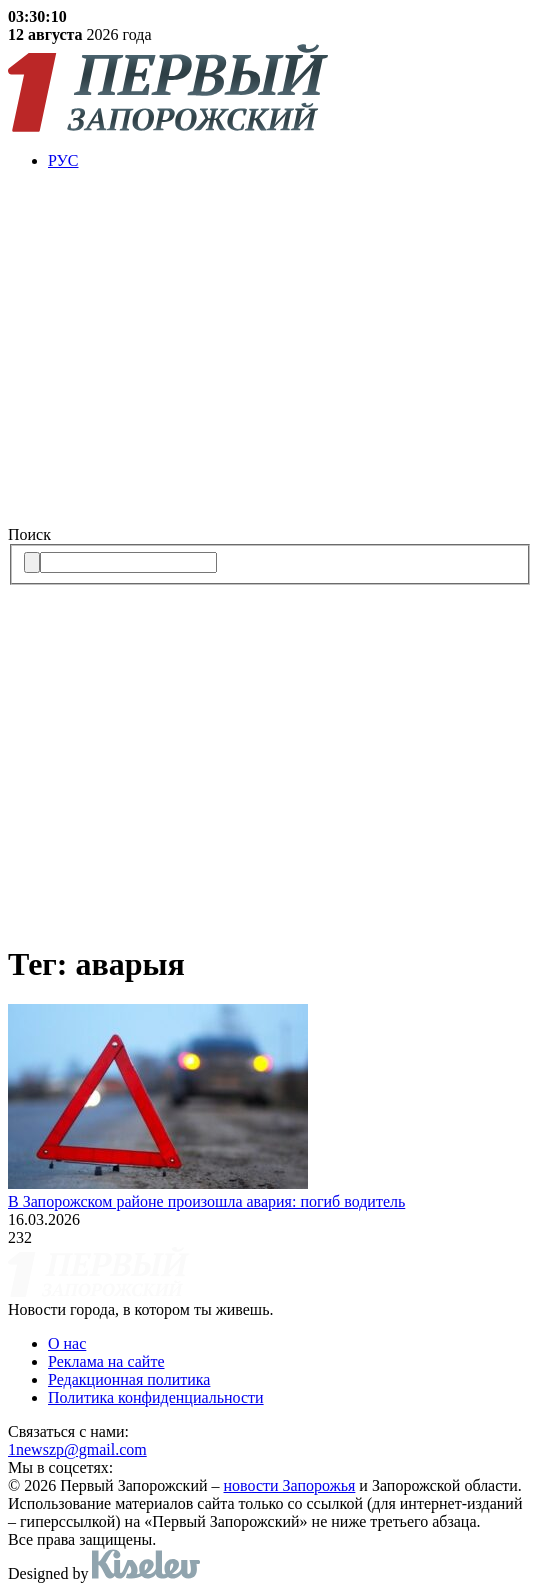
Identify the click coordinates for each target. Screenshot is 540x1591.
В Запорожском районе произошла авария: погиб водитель (206, 1201)
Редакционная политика (129, 1379)
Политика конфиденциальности (156, 1397)
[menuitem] (290, 161)
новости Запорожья (290, 1485)
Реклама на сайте (106, 1361)
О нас (67, 1343)
